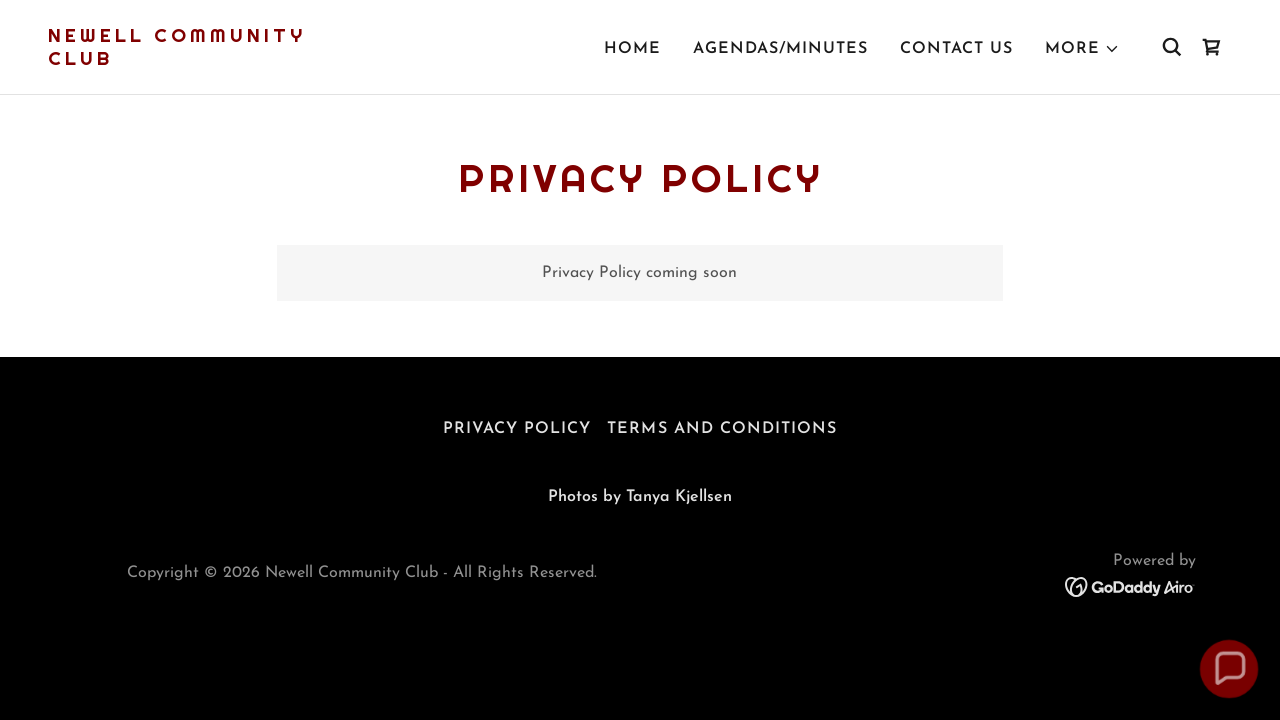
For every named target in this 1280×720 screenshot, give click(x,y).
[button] (1082, 49)
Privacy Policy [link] (517, 429)
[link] (214, 61)
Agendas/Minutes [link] (780, 49)
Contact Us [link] (956, 49)
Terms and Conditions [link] (721, 429)
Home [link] (632, 49)
